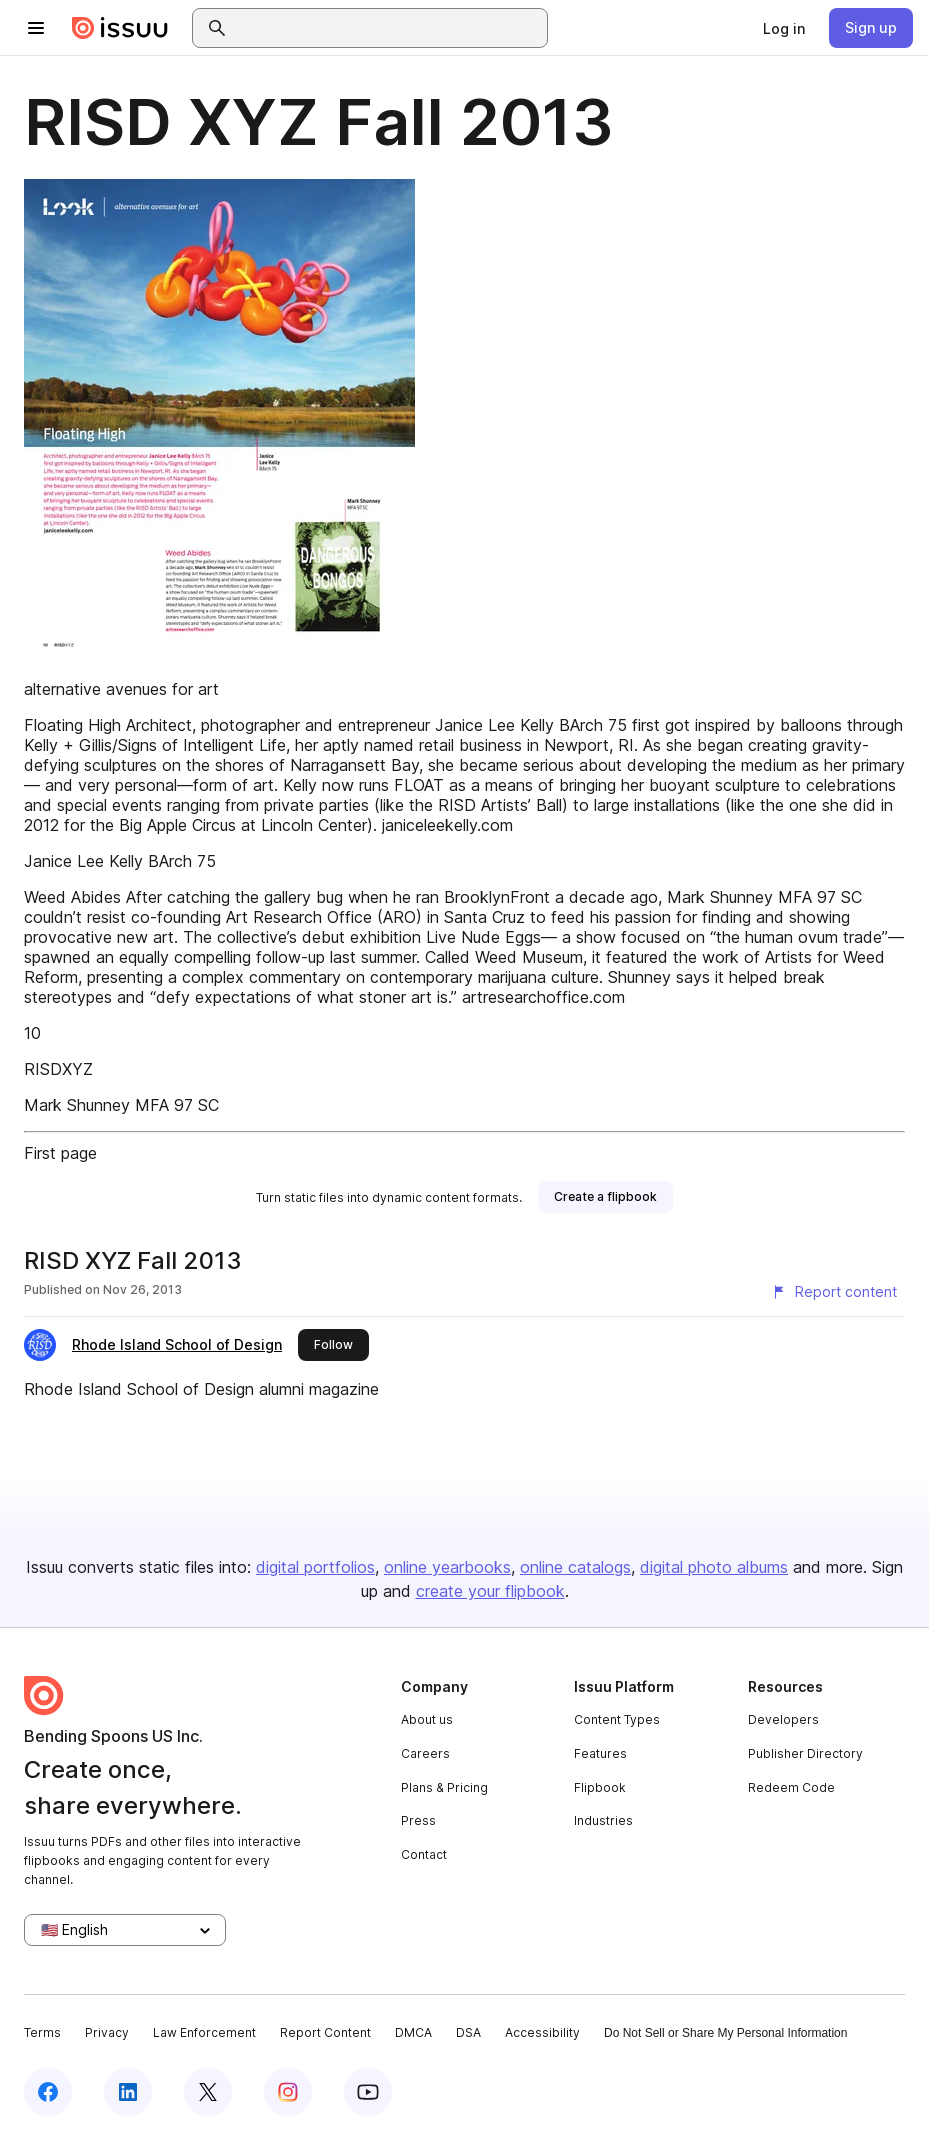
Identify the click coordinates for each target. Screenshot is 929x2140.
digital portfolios (315, 1567)
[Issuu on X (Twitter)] (208, 2092)
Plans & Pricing (444, 1787)
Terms (42, 2032)
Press (418, 1820)
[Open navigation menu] (36, 28)
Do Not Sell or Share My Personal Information (725, 2033)
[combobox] (388, 28)
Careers (425, 1753)
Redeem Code (791, 1787)
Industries (603, 1820)
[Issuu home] (120, 28)
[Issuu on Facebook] (48, 2092)
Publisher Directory (805, 1753)
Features (600, 1753)
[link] (784, 28)
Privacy (107, 2032)
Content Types (617, 1719)
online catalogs (575, 1567)
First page (60, 1153)
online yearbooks (447, 1567)
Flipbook (600, 1787)
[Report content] (834, 1292)
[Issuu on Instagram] (288, 2092)
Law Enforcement (204, 2032)
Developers (783, 1719)
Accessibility (542, 2032)
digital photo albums (714, 1567)
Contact (424, 1854)
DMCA (413, 2032)
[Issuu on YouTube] (368, 2092)
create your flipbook (490, 1591)
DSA (468, 2032)
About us (427, 1719)
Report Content (325, 2032)
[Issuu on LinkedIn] (128, 2092)
